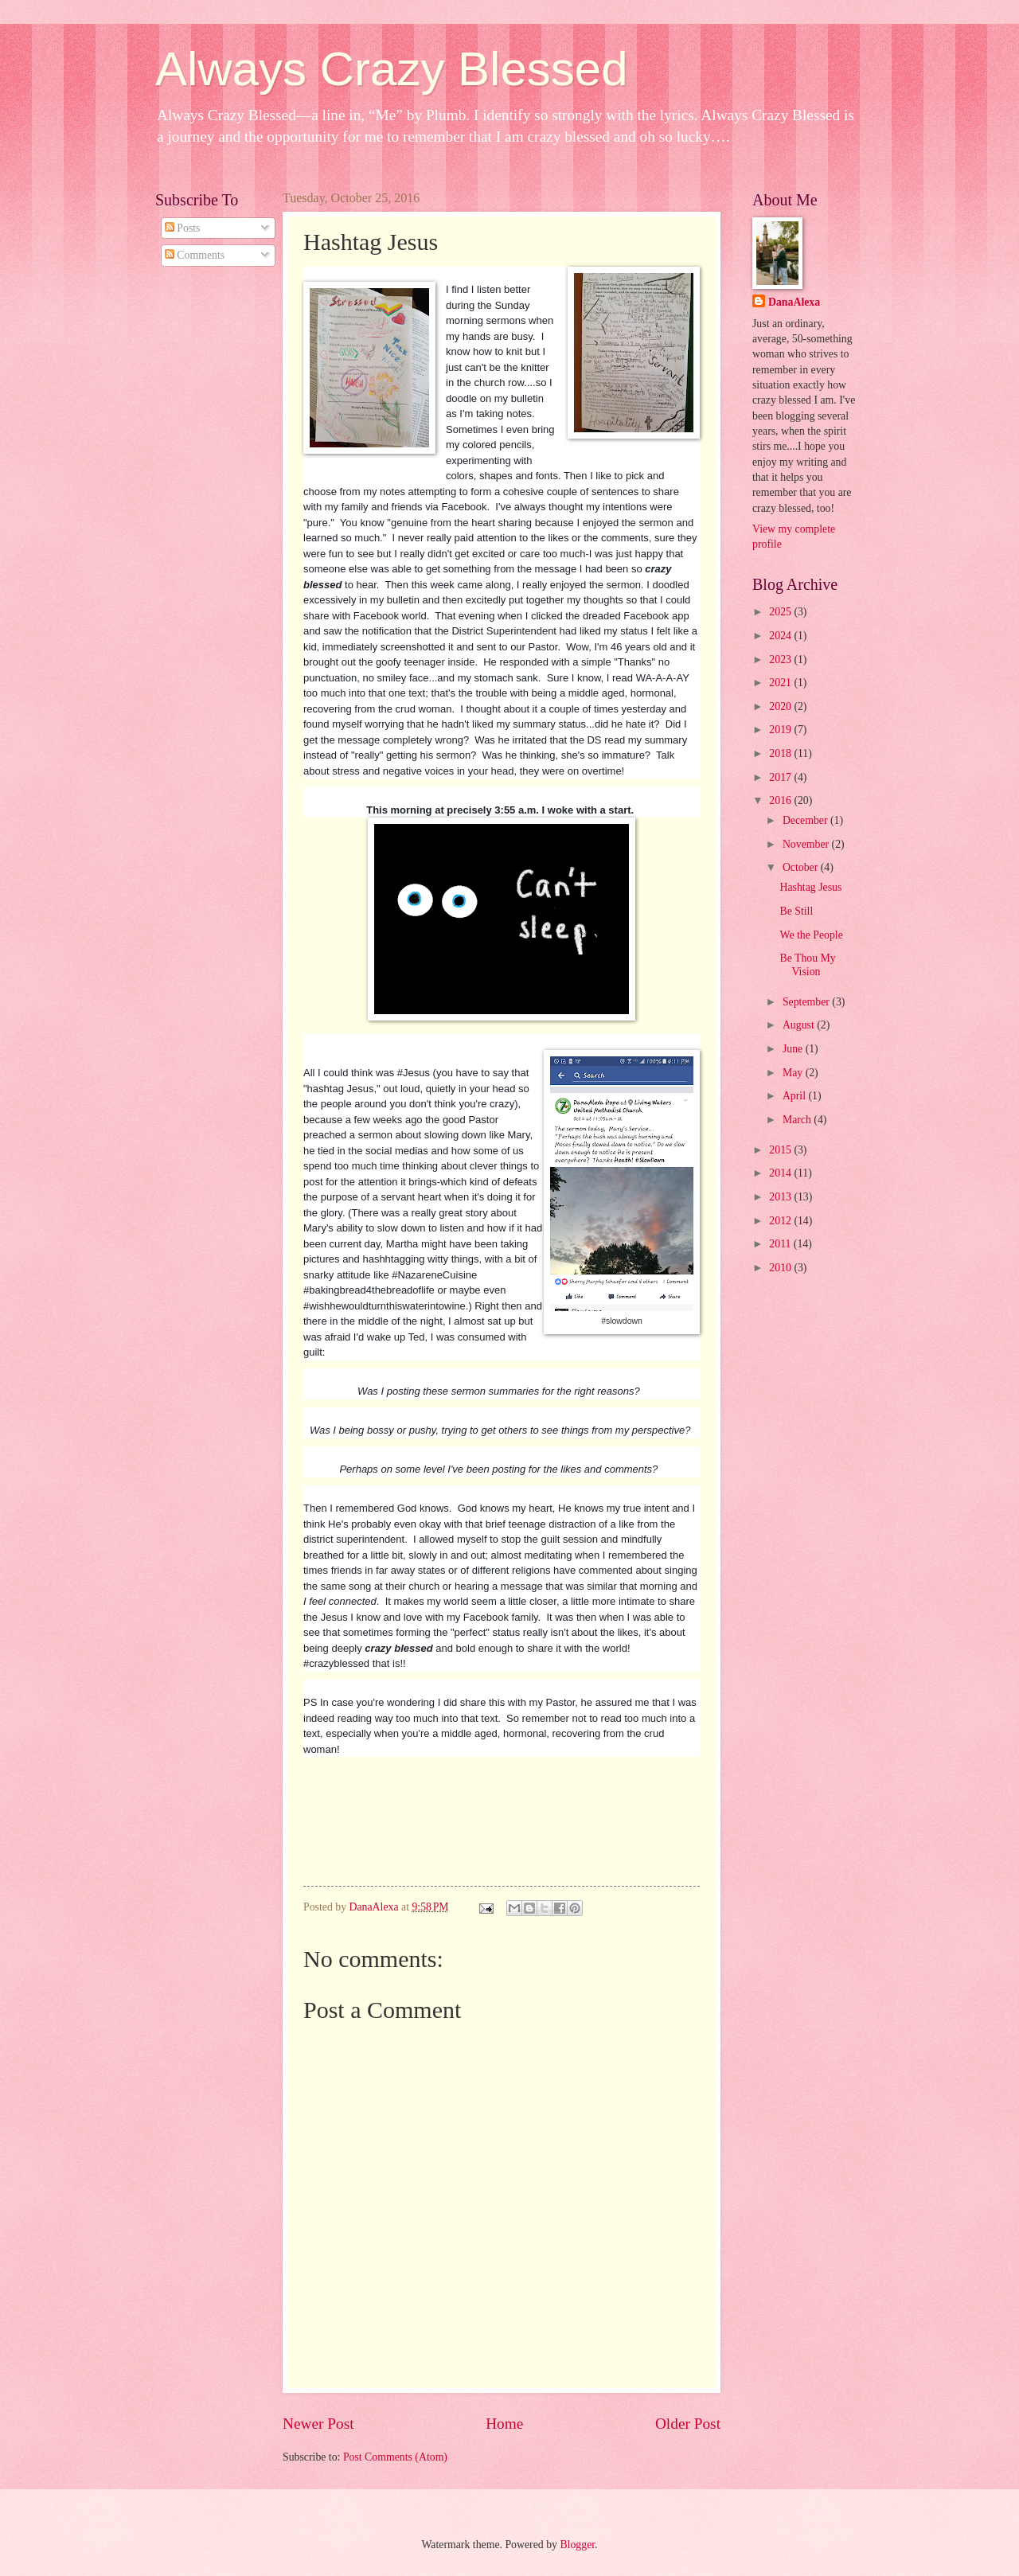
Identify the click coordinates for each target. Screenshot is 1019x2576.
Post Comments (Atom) (395, 2457)
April (796, 1096)
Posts (183, 228)
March (798, 1120)
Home (504, 2423)
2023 (781, 659)
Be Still (796, 911)
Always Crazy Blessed (391, 69)
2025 (781, 612)
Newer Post (318, 2423)
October (802, 867)
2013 (781, 1197)
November (807, 844)
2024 (781, 636)
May (794, 1073)
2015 (781, 1150)
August (800, 1025)
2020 (781, 706)
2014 (781, 1173)
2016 (781, 800)
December (806, 820)
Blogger (577, 2545)
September (807, 1002)
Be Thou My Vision (807, 965)
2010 (781, 1268)
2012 (781, 1221)
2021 (781, 683)
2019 (781, 730)
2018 (781, 753)
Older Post (687, 2423)
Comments (194, 255)
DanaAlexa (794, 302)
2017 (781, 777)
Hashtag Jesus (810, 887)
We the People (810, 935)
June (794, 1049)
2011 (781, 1244)
